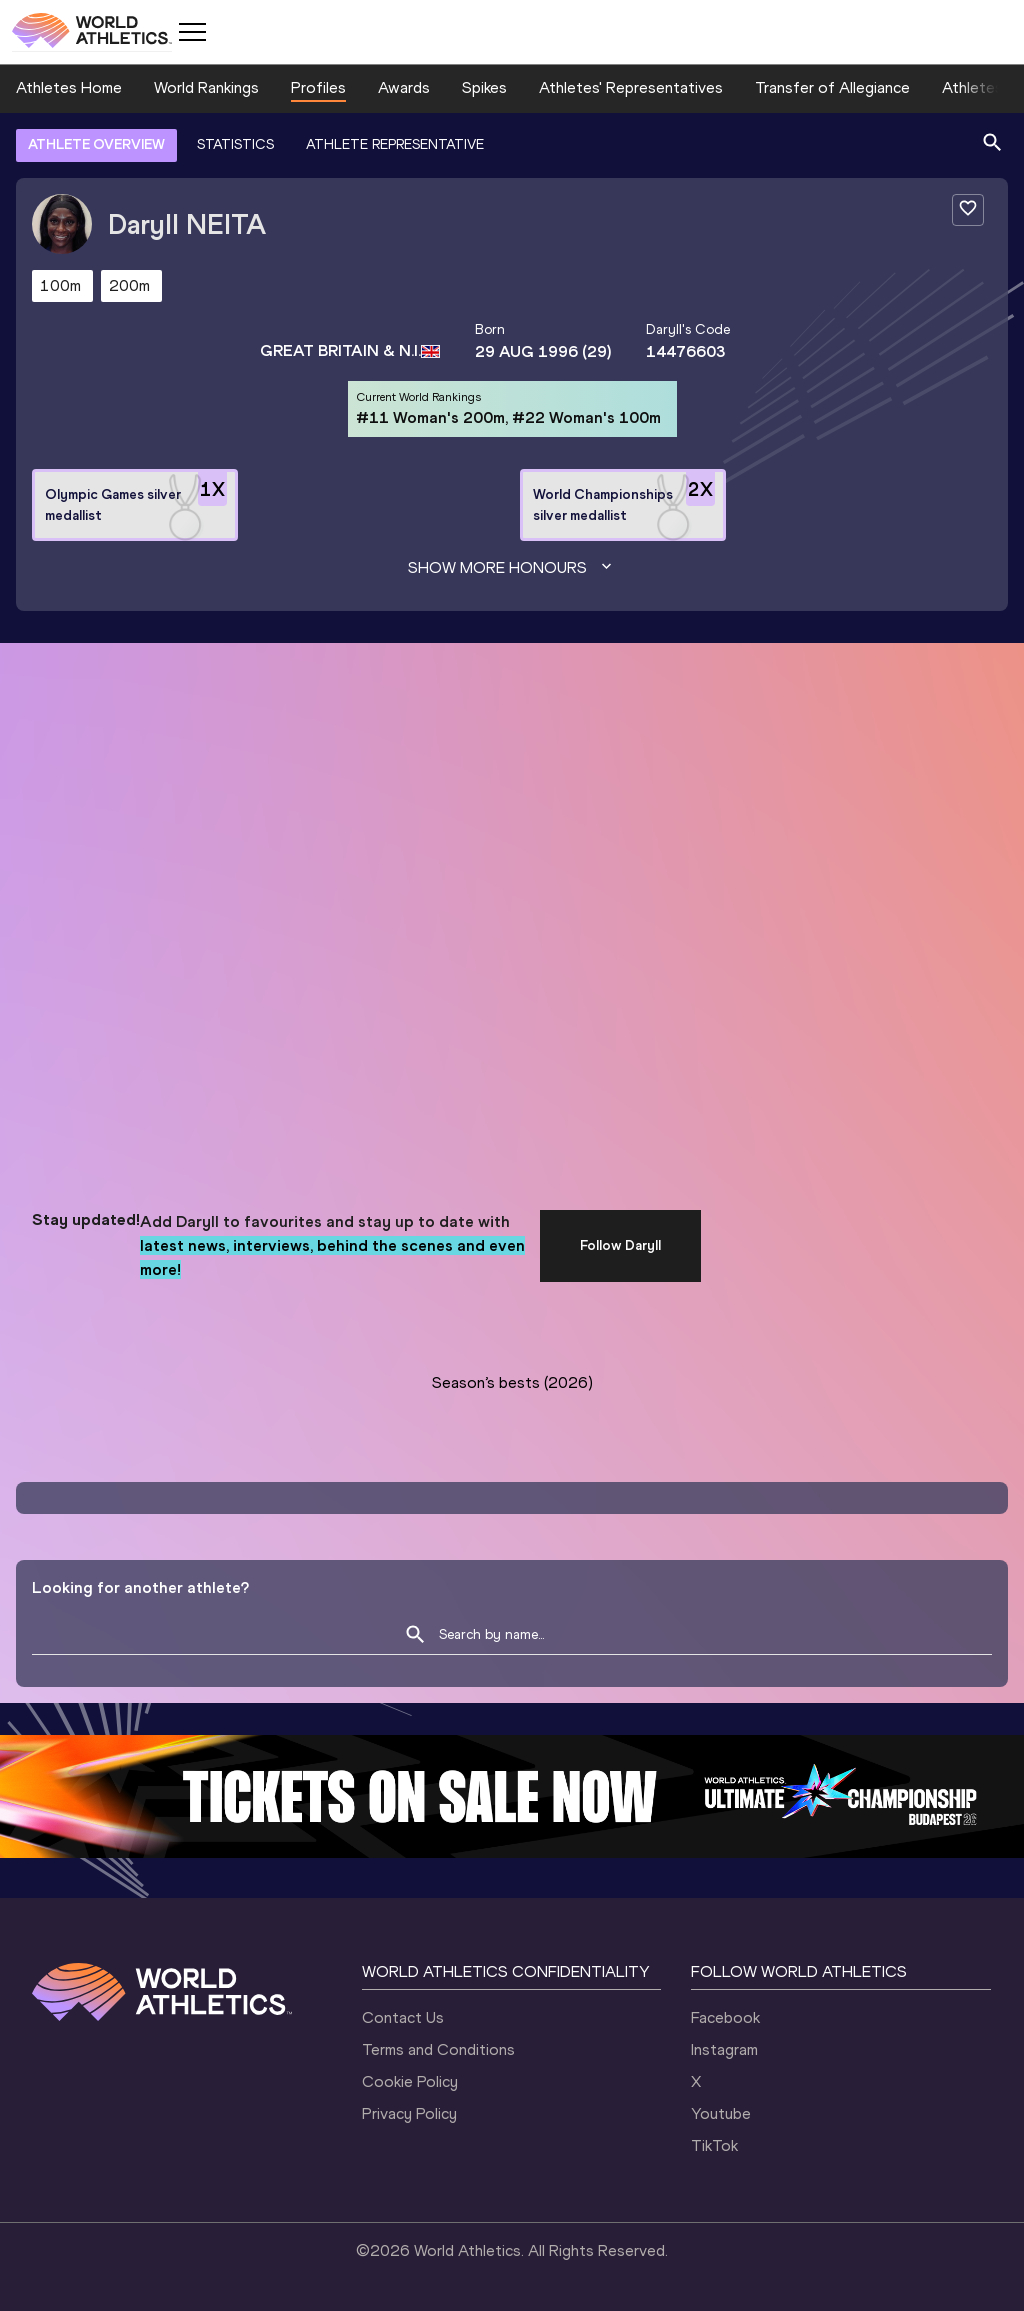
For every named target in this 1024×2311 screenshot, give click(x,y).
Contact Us (403, 2017)
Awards (404, 87)
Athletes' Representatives (631, 87)
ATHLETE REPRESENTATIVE (395, 144)
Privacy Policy (409, 2113)
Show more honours (512, 568)
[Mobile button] (192, 32)
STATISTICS (235, 144)
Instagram (724, 2049)
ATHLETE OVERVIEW (96, 144)
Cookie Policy (410, 2081)
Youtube (721, 2113)
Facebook (725, 2017)
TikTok (714, 2145)
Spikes (484, 87)
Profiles (318, 87)
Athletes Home (69, 87)
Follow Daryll (620, 1245)
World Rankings (206, 87)
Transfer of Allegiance (832, 87)
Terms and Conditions (438, 2049)
